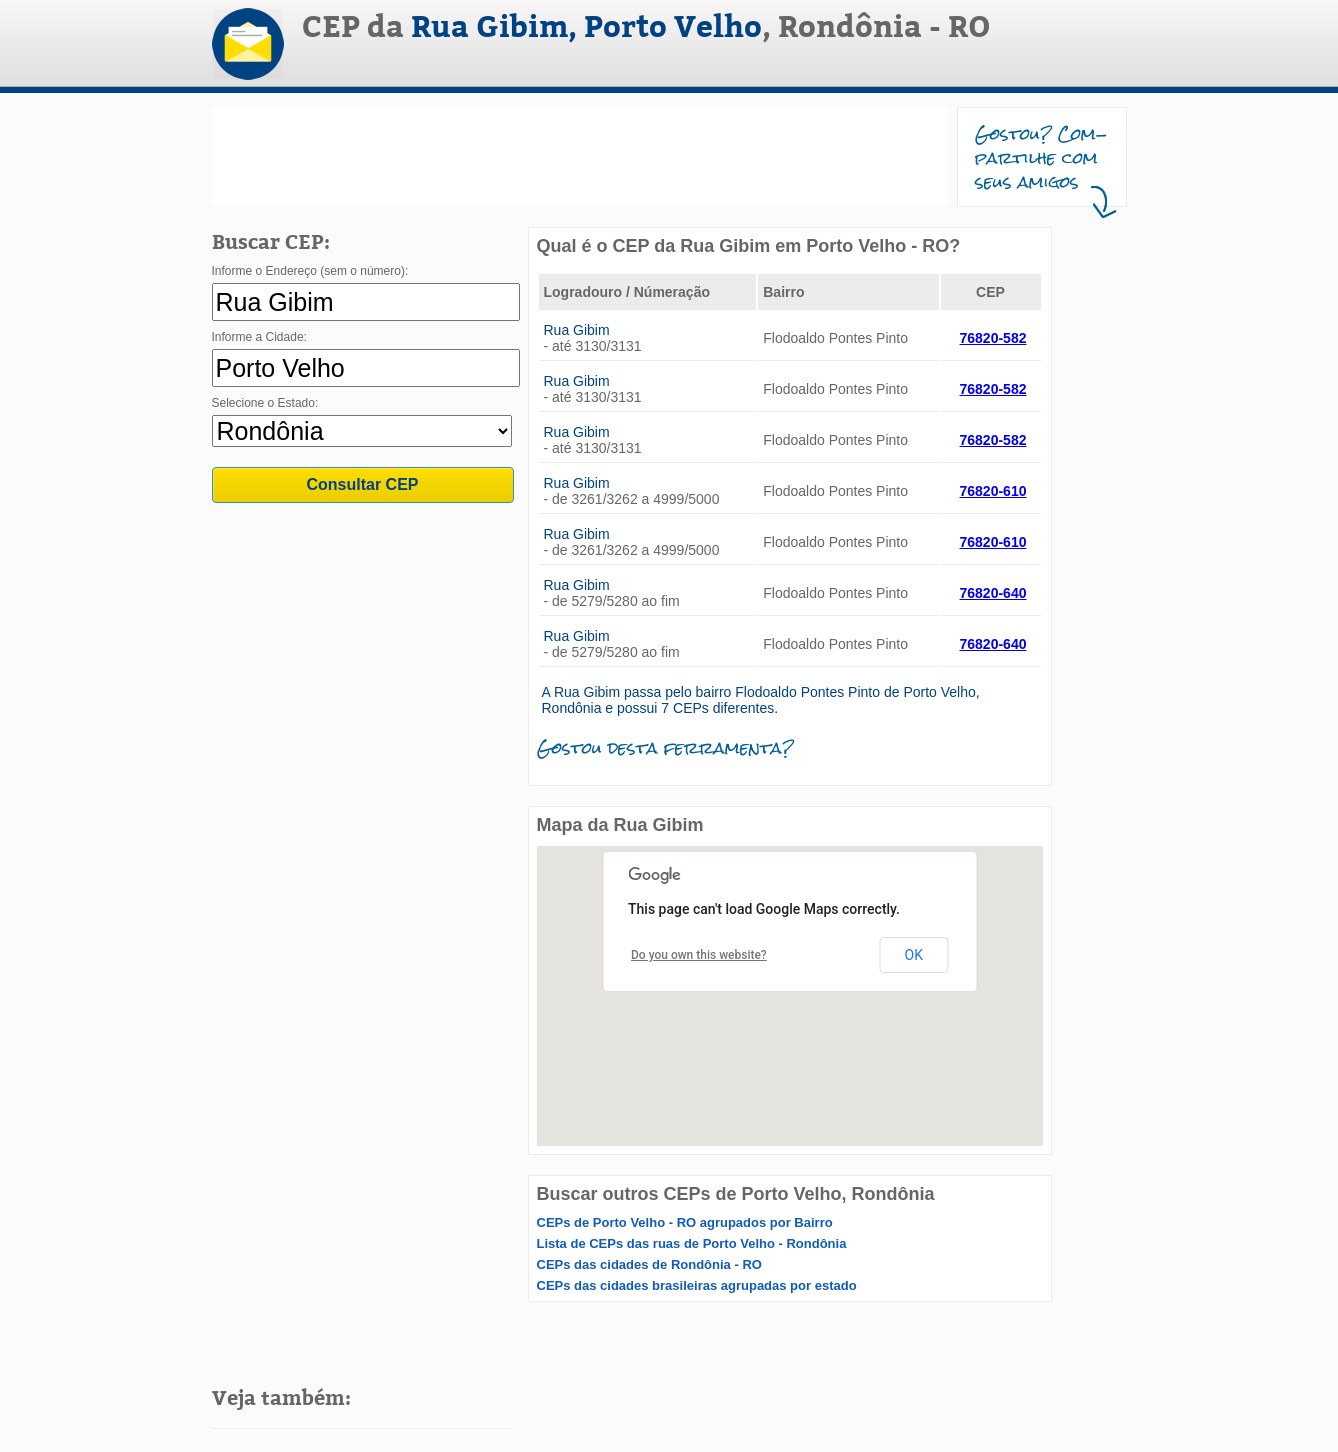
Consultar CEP (362, 484)
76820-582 (993, 338)
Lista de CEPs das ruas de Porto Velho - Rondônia (692, 1243)
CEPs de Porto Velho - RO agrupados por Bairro (685, 1222)
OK (914, 955)
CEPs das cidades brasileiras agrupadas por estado (697, 1285)
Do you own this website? (699, 955)
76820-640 (993, 593)
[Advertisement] (580, 156)
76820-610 (993, 491)
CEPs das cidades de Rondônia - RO (649, 1264)
